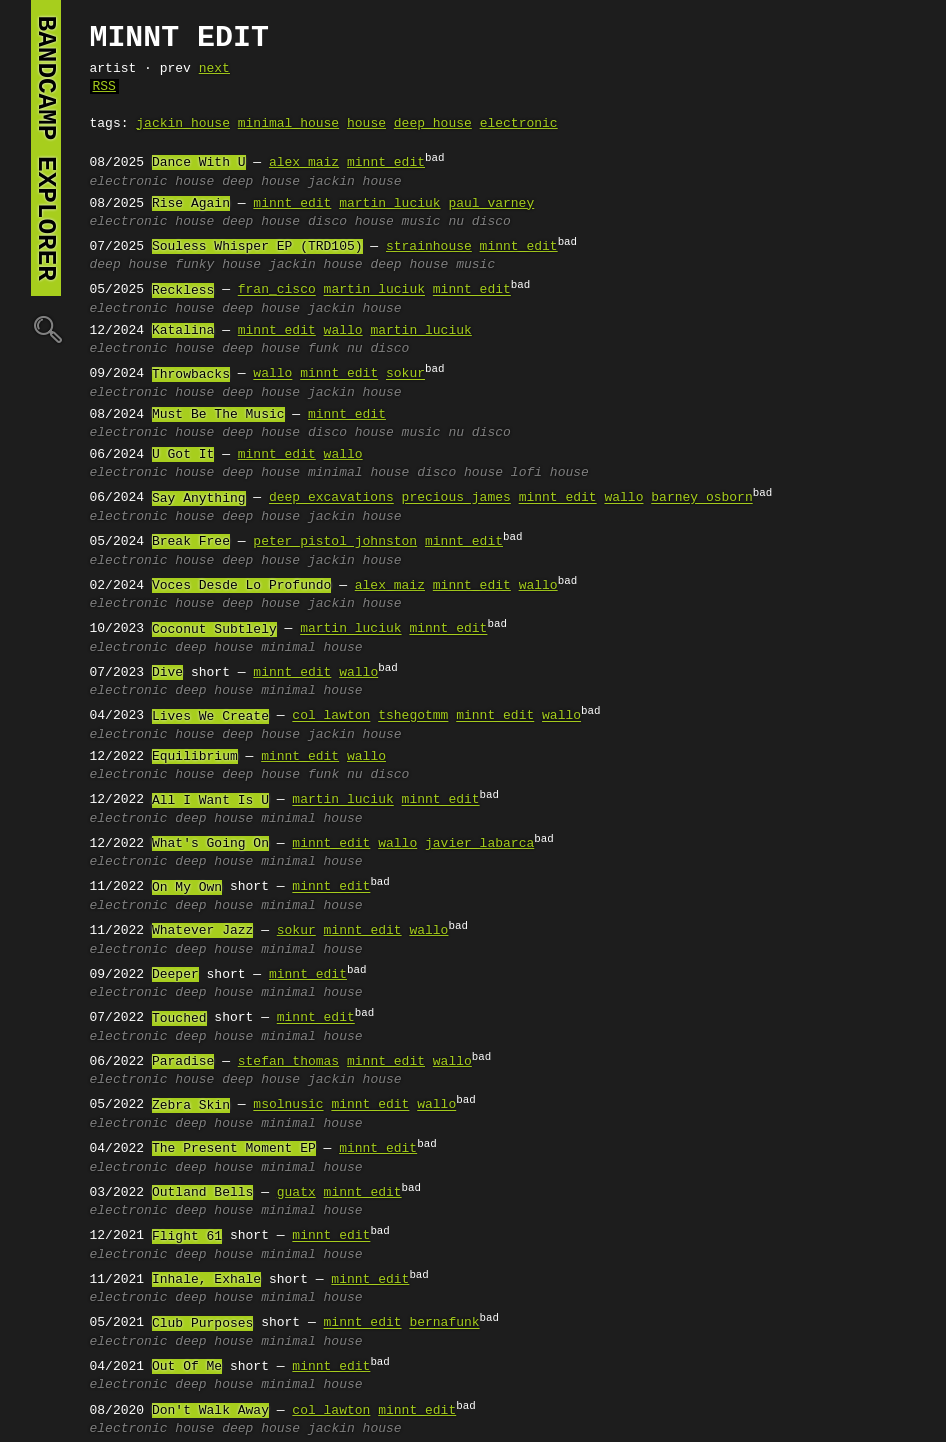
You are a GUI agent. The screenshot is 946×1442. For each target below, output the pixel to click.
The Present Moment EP (234, 1149)
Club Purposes (202, 1324)
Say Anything (199, 499)
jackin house (183, 124)
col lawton (331, 717)
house (366, 124)
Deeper (175, 975)
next (214, 69)
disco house (460, 473)
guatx (296, 1193)
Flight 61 (187, 1237)
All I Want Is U (210, 801)
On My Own (187, 888)
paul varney (491, 204)
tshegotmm (413, 717)
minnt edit (386, 163)
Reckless (183, 291)
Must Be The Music (218, 415)
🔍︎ (46, 328)
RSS (104, 87)
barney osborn (701, 499)
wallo (343, 331)
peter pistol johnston (335, 542)
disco (327, 222)
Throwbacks (191, 375)
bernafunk (444, 1324)
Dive (167, 673)
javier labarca (479, 844)
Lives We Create (210, 717)
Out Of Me (187, 1367)
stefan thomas (288, 1062)
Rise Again (191, 204)
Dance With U (199, 163)
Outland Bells (202, 1193)
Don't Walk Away (210, 1411)
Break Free (191, 542)
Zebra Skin (191, 1106)
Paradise (183, 1062)
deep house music (432, 265)
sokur (405, 375)
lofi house (550, 473)
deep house (433, 124)
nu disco (479, 222)
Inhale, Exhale (206, 1280)
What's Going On (210, 844)
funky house (218, 265)
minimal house (288, 124)
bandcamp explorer (46, 148)
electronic (519, 124)
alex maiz (304, 163)
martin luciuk (389, 204)
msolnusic (288, 1106)
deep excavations (331, 499)
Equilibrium (195, 757)
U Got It (183, 455)
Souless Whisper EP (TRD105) (257, 247)
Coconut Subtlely (214, 630)
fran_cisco (277, 291)
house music (398, 222)
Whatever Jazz (202, 931)
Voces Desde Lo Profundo (241, 586)
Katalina (183, 331)
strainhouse (429, 247)
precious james (456, 499)
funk (323, 349)
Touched (179, 1019)
